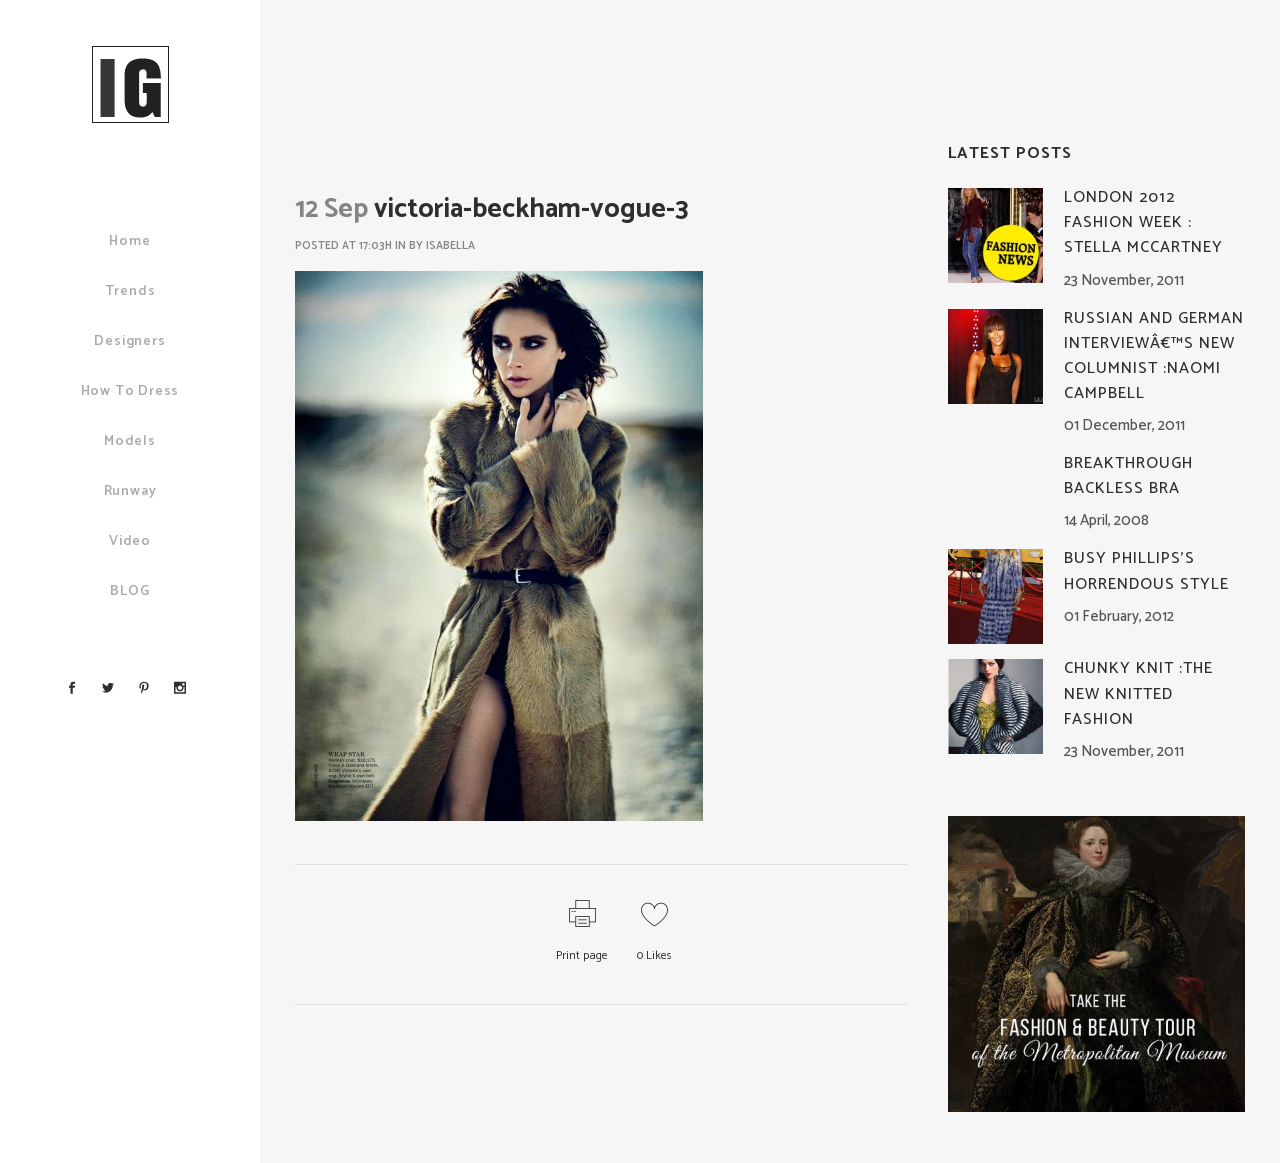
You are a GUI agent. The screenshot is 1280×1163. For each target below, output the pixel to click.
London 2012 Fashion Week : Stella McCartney (1143, 222)
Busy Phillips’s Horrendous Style (1146, 571)
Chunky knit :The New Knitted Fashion (1138, 693)
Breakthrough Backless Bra (1128, 476)
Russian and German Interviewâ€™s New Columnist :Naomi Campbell (1154, 356)
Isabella (450, 246)
